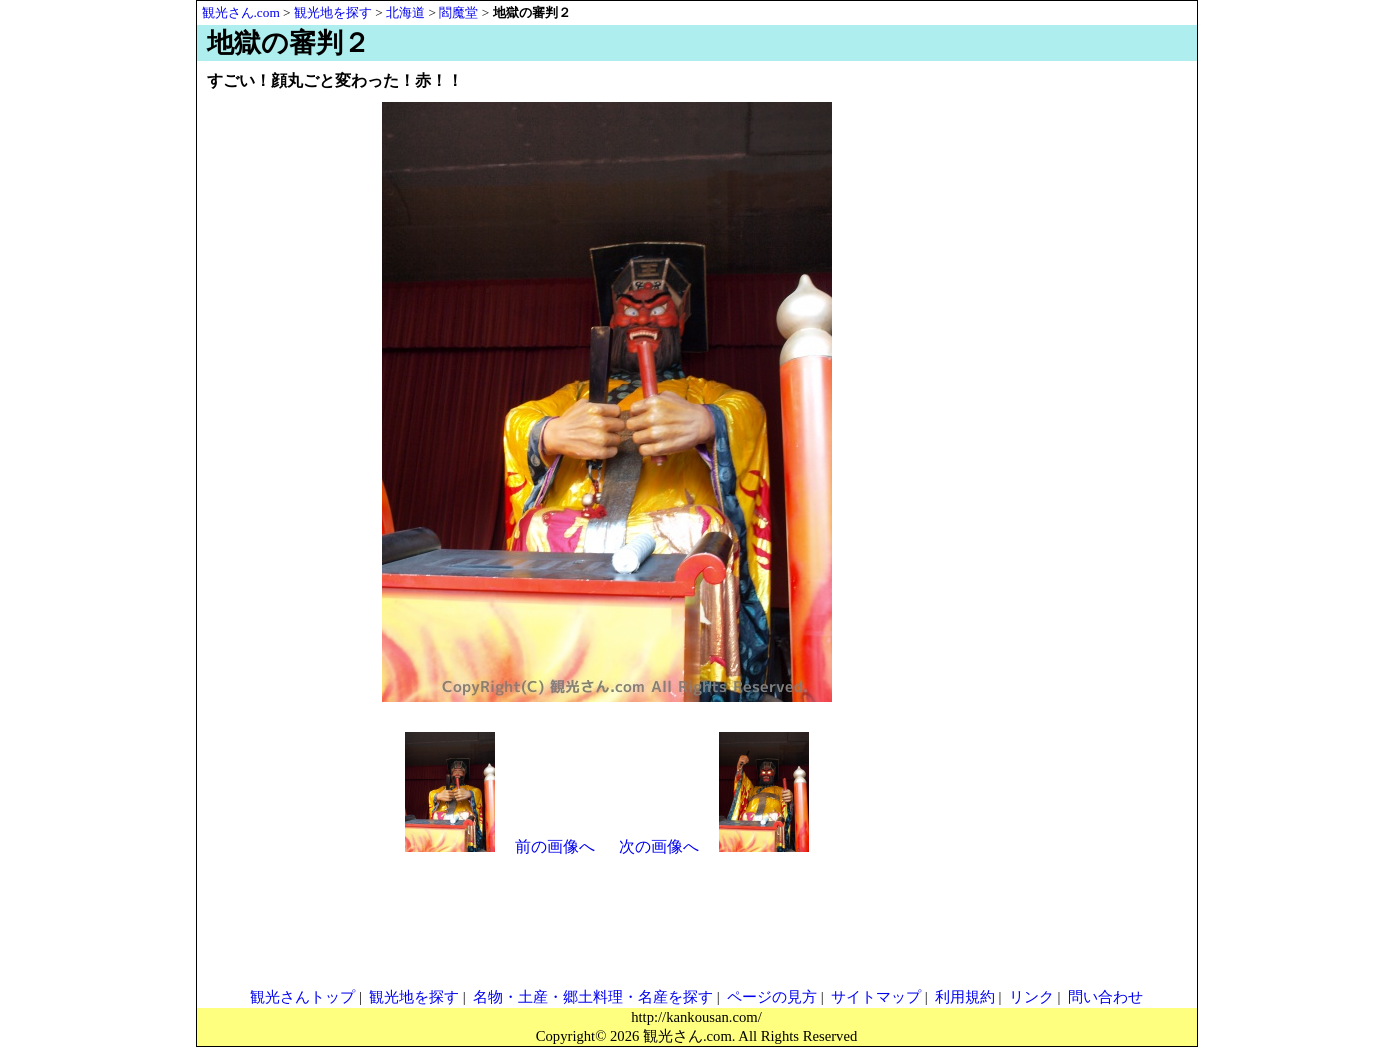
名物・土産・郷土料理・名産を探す (593, 997)
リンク (1031, 997)
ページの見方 (772, 997)
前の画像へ (555, 846)
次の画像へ (659, 846)
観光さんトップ (302, 997)
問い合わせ (1105, 997)
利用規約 (965, 997)
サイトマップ (876, 997)
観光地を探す (414, 997)
